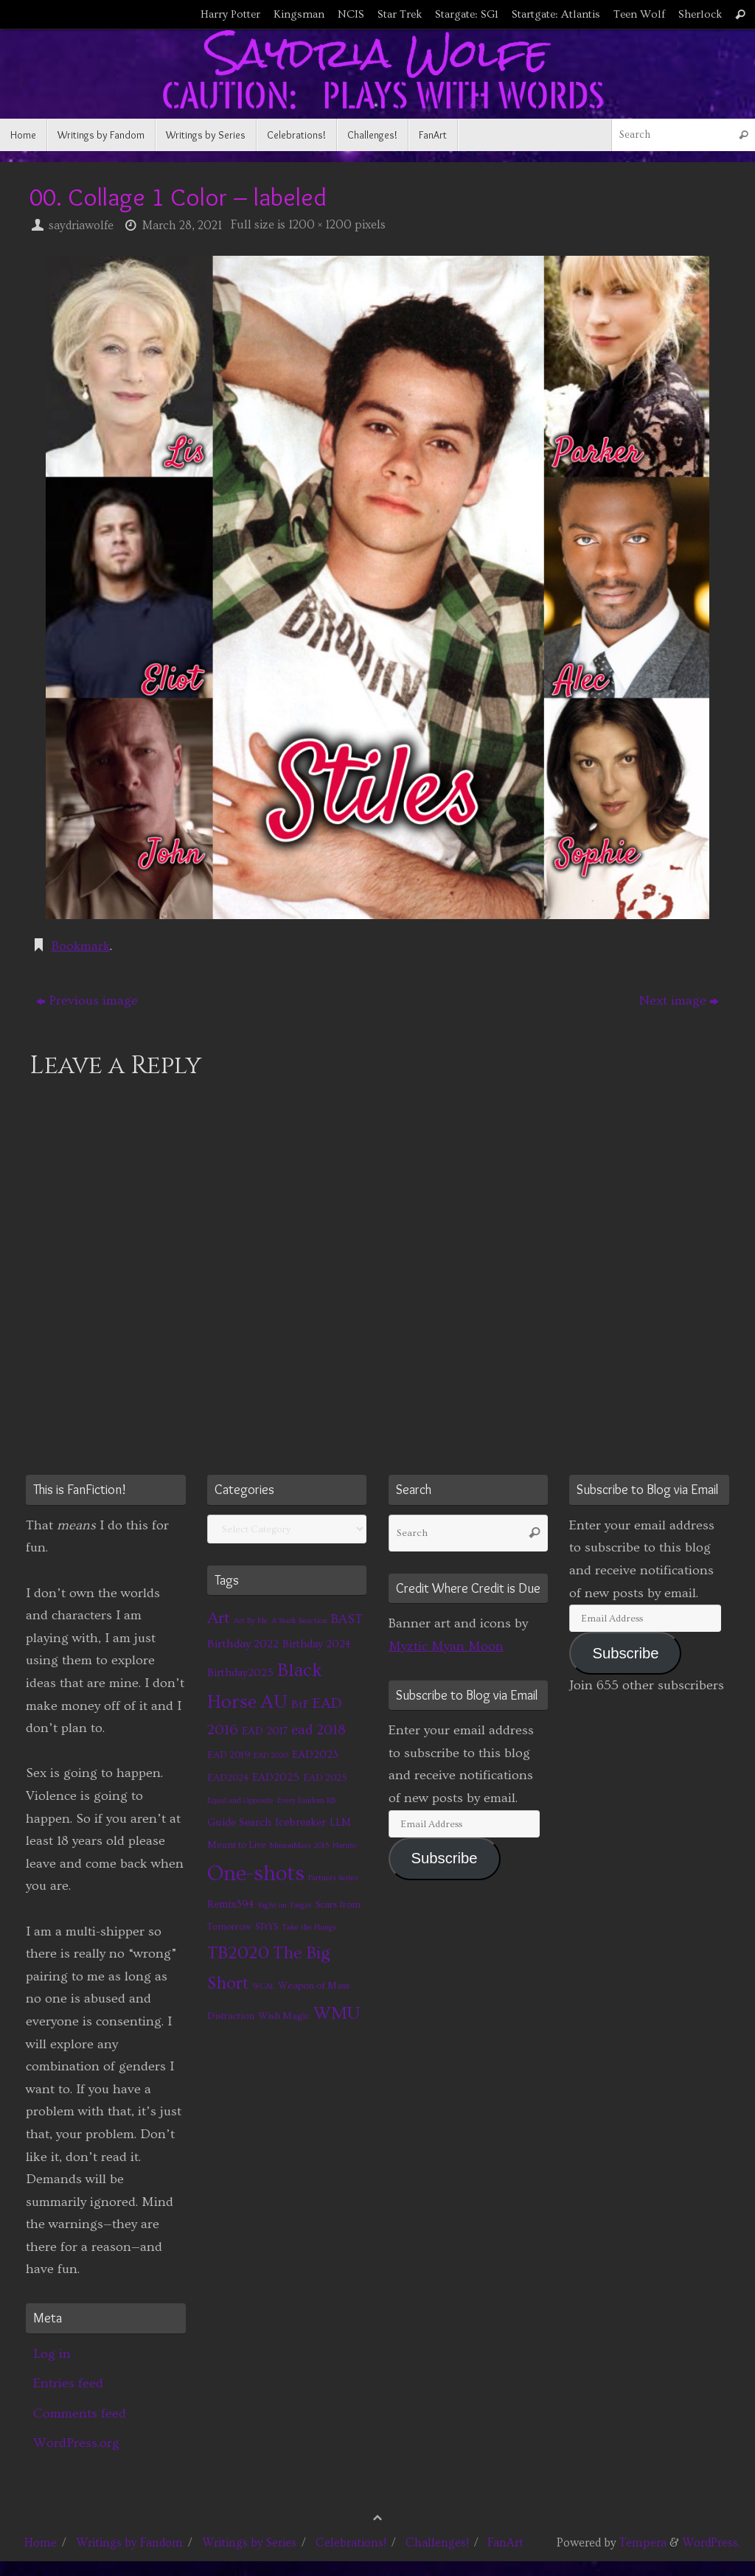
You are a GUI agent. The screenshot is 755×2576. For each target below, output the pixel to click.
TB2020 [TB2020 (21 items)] (238, 1953)
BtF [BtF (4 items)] (300, 1704)
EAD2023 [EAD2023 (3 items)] (315, 1754)
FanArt (505, 2542)
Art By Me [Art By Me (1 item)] (251, 1620)
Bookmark (81, 946)
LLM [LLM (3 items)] (340, 1822)
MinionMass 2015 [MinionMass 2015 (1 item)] (299, 1845)
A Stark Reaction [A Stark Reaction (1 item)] (299, 1620)
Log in (52, 2354)
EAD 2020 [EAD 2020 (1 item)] (271, 1755)
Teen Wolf (639, 14)
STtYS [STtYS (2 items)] (266, 1926)
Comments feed (79, 2413)
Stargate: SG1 (466, 14)
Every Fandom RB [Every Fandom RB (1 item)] (306, 1800)
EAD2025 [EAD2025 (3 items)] (275, 1777)
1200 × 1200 (320, 224)
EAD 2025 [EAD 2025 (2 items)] (325, 1778)
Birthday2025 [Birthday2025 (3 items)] (240, 1672)
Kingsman (299, 14)
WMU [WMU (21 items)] (336, 2013)
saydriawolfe (81, 225)
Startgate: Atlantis (556, 14)
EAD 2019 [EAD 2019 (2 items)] (228, 1755)
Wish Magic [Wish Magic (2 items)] (284, 2016)
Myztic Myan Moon (446, 1646)
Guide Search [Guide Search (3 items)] (239, 1822)
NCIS (351, 14)
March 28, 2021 (182, 225)
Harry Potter (230, 14)
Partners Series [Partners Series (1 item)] (333, 1878)
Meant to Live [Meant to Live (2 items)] (236, 1845)
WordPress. (711, 2542)
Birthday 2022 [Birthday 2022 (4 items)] (243, 1643)
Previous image (87, 1000)
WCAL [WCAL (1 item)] (263, 1986)
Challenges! (437, 2542)
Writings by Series (249, 2542)
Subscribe (444, 1858)
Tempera (643, 2542)
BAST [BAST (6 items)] (347, 1619)
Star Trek (400, 14)
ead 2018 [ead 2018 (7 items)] (318, 1730)
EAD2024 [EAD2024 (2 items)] (227, 1778)
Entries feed (68, 2383)
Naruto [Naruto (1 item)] (344, 1845)
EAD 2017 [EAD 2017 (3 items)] (265, 1731)
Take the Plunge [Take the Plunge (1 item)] (309, 1927)
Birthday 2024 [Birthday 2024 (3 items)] (316, 1644)
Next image (679, 1000)
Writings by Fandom (129, 2542)
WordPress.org (76, 2443)
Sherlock (700, 14)
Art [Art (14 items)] (218, 1618)
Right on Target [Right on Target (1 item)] (285, 1905)
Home (40, 2542)
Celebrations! (351, 2542)
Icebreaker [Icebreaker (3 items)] (300, 1822)
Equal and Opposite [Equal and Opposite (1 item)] (240, 1800)
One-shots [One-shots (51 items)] (256, 1874)
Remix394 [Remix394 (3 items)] (230, 1904)
